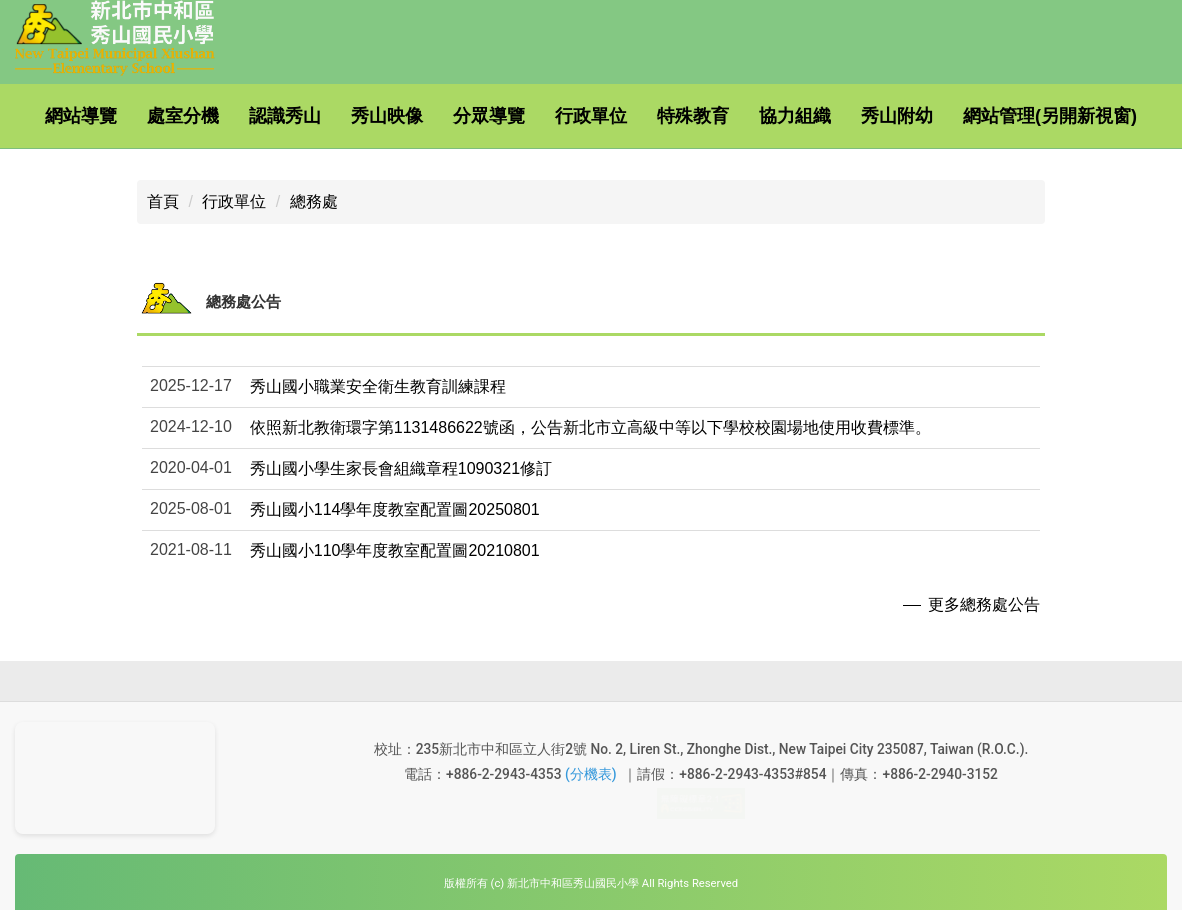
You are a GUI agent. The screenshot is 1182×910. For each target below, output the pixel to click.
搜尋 (420, 165)
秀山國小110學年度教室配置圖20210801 (395, 526)
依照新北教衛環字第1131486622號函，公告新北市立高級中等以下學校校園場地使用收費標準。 (590, 403)
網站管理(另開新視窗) (117, 180)
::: (39, 116)
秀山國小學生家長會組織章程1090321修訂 (401, 444)
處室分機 (216, 116)
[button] (591, 444)
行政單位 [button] (624, 116)
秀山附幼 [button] (930, 116)
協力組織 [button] (828, 116)
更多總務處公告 (984, 580)
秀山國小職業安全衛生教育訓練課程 (378, 362)
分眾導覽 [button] (522, 116)
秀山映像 (420, 116)
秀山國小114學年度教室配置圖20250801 (395, 485)
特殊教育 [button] (726, 116)
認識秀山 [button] (318, 116)
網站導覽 (114, 116)
